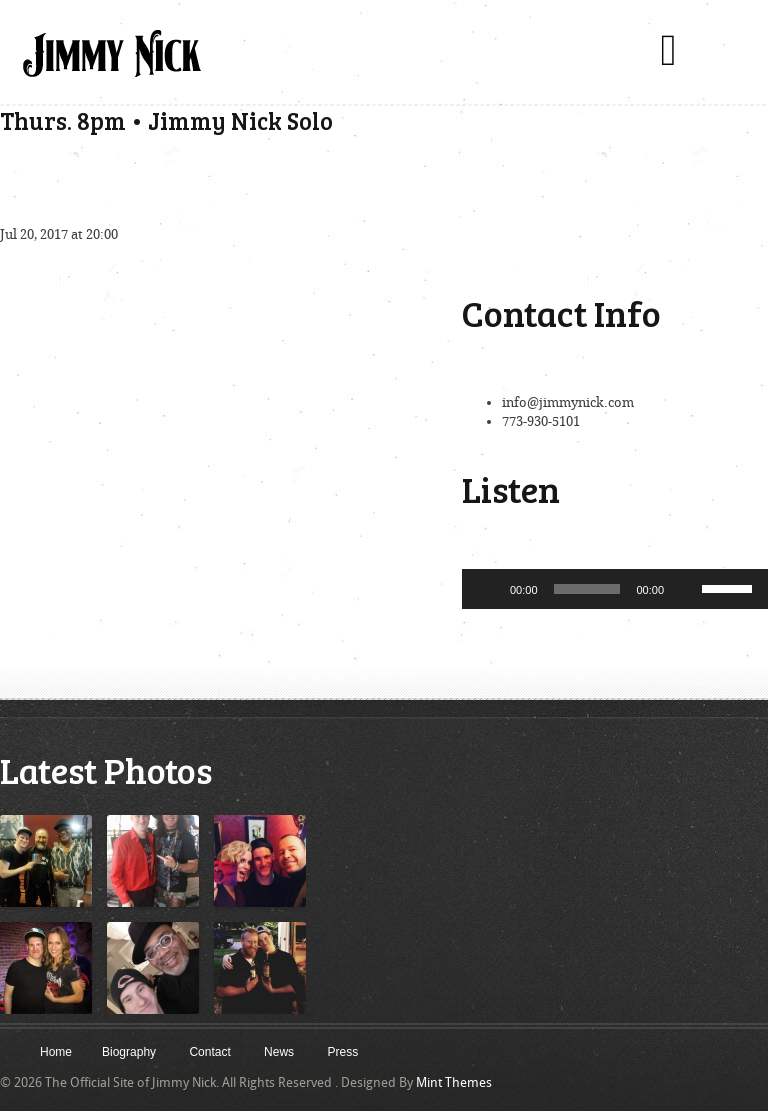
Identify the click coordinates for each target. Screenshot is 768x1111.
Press (342, 1052)
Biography (129, 1052)
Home (56, 1052)
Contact (209, 1052)
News (279, 1052)
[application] (615, 589)
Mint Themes (454, 1082)
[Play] (488, 589)
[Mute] (686, 589)
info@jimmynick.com (568, 402)
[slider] (587, 589)
